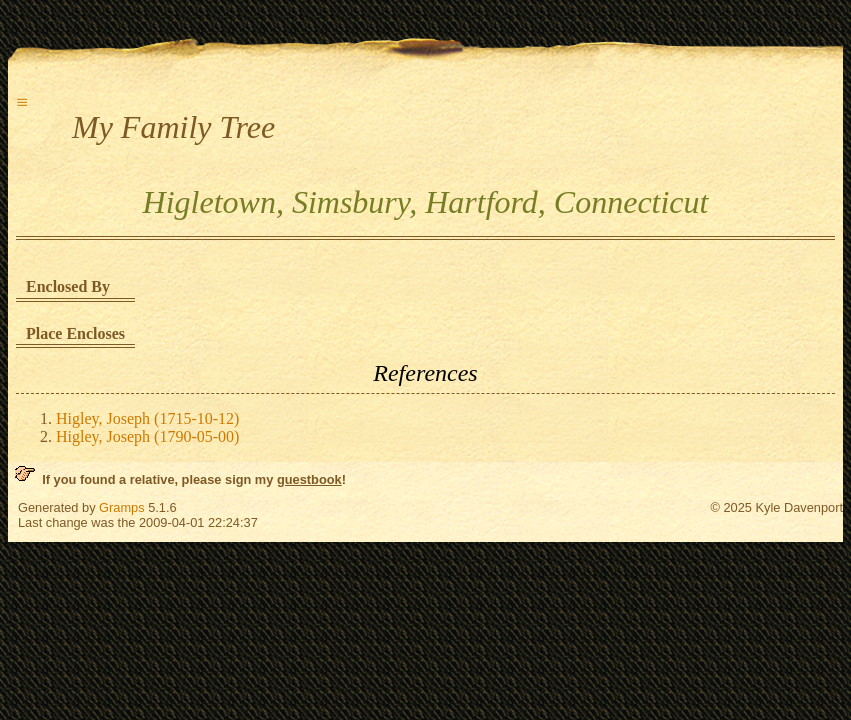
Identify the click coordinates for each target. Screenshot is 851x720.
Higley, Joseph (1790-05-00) (147, 436)
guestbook (309, 479)
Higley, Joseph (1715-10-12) (147, 418)
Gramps (122, 507)
